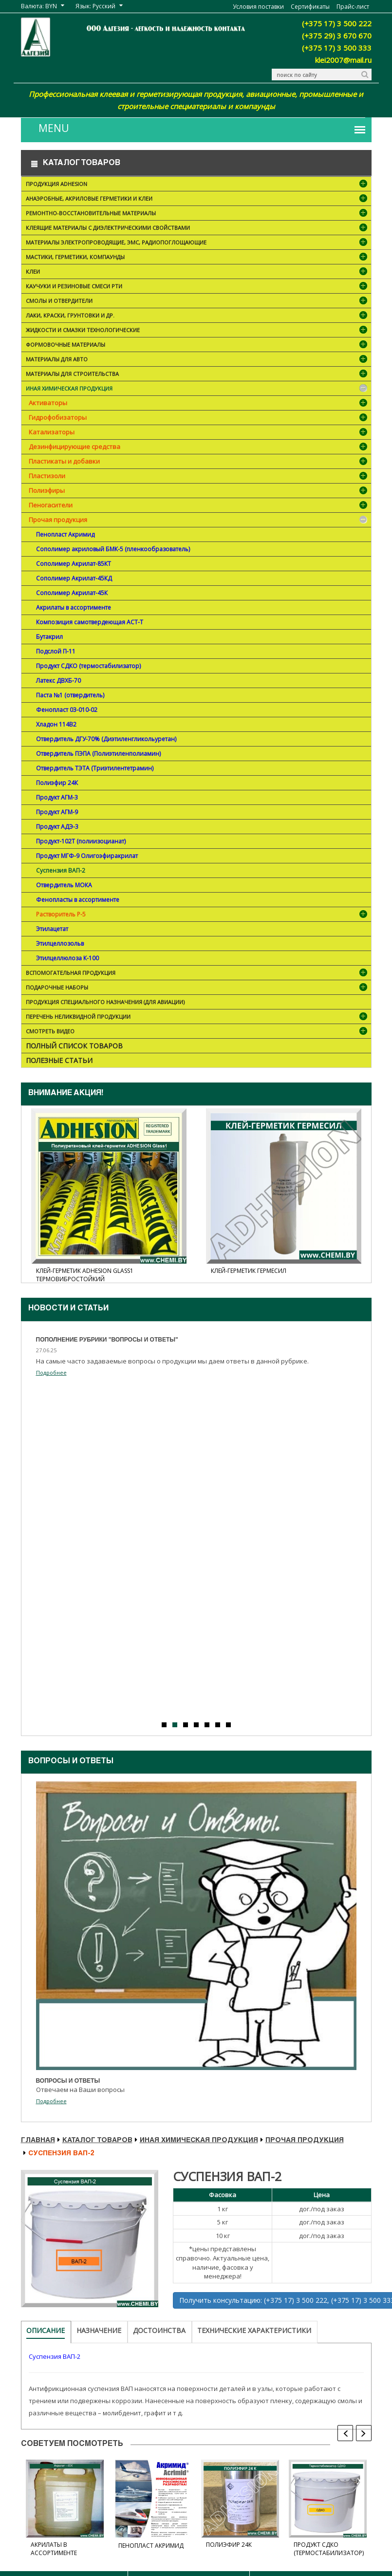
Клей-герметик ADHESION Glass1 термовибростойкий (84, 1275)
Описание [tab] (45, 2330)
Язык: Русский (95, 6)
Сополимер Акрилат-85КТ (73, 564)
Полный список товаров (74, 1045)
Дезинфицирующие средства (74, 446)
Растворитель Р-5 (61, 914)
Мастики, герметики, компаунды (197, 258)
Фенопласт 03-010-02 (66, 710)
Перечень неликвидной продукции (197, 1017)
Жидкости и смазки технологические (197, 331)
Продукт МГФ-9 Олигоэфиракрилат (87, 856)
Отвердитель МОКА (64, 885)
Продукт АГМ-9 (57, 812)
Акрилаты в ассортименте (73, 607)
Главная (38, 2140)
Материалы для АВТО (197, 360)
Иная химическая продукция (197, 389)
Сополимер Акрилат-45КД (74, 578)
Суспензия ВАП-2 (60, 870)
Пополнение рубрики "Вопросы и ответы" (107, 1339)
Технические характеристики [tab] (254, 2330)
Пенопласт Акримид (65, 534)
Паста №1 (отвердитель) (70, 695)
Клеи (197, 272)
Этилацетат (52, 929)
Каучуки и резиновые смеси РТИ (197, 287)
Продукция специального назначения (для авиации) (105, 1002)
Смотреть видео (197, 1032)
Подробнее (51, 1372)
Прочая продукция (58, 519)
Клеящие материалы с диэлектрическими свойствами (197, 229)
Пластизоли (47, 475)
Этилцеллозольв (60, 943)
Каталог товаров (97, 2140)
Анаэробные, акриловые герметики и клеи (197, 199)
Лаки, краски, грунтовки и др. (197, 316)
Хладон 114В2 (56, 724)
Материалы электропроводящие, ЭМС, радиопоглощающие (197, 243)
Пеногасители (51, 505)
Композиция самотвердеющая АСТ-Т (89, 622)
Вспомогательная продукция (197, 974)
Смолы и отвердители (197, 302)
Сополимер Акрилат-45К (72, 593)
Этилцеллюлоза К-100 (67, 958)
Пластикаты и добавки (64, 461)
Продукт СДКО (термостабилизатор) (88, 666)
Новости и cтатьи (68, 1309)
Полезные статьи (59, 1060)
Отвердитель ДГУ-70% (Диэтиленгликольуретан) (106, 739)
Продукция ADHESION (197, 185)
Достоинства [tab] (159, 2330)
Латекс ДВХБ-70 (58, 680)
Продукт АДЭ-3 (57, 826)
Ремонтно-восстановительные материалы (197, 214)
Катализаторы (52, 432)
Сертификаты (310, 6)
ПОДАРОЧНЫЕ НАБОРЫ (197, 988)
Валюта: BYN (39, 6)
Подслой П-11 (55, 651)
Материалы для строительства (197, 375)
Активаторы (48, 402)
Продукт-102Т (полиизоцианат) (81, 841)
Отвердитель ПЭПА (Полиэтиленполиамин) (98, 753)
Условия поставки (258, 6)
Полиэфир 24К (57, 783)
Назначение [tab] (98, 2330)
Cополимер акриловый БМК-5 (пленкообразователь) (113, 549)
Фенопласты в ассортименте (77, 900)
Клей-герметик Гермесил (248, 1271)
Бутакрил (49, 637)
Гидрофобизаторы (58, 417)
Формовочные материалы (197, 345)
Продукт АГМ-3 (57, 797)
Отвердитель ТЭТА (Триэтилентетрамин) (94, 768)
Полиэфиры (47, 490)
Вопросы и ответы (70, 1762)
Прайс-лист (352, 6)
